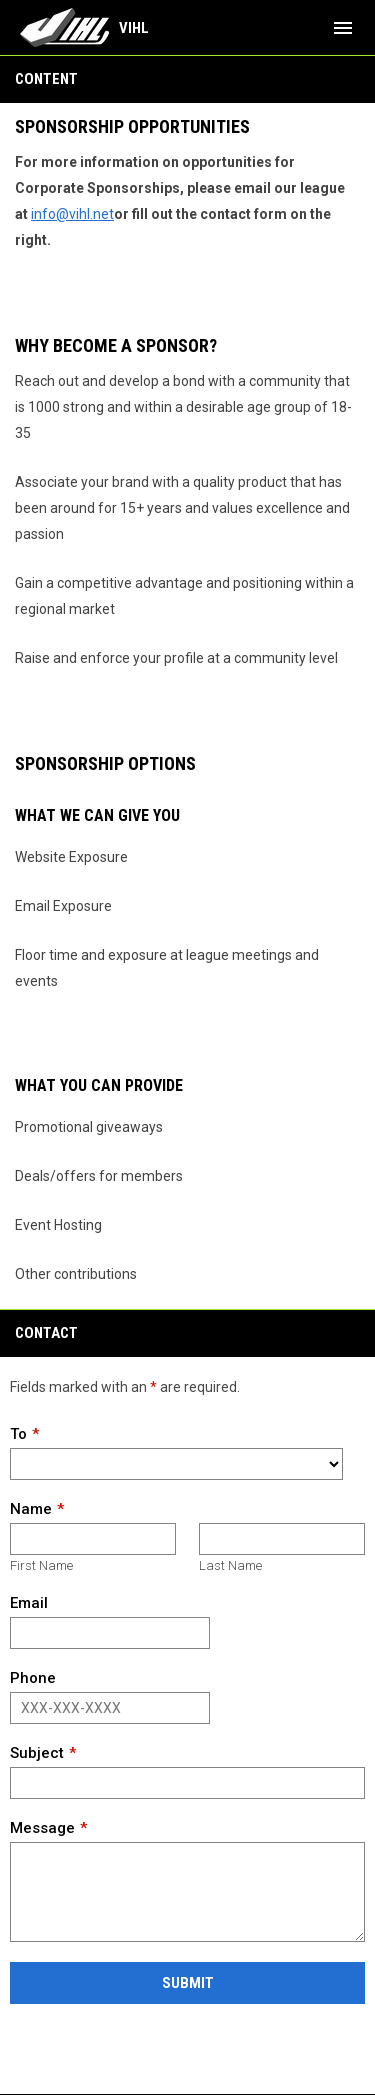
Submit (188, 1983)
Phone (33, 1678)
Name (31, 1509)
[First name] (93, 1539)
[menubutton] (343, 28)
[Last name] (282, 1539)
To (18, 1434)
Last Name (230, 1565)
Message (42, 1828)
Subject (37, 1753)
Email (29, 1603)
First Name (41, 1565)
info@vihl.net (72, 214)
